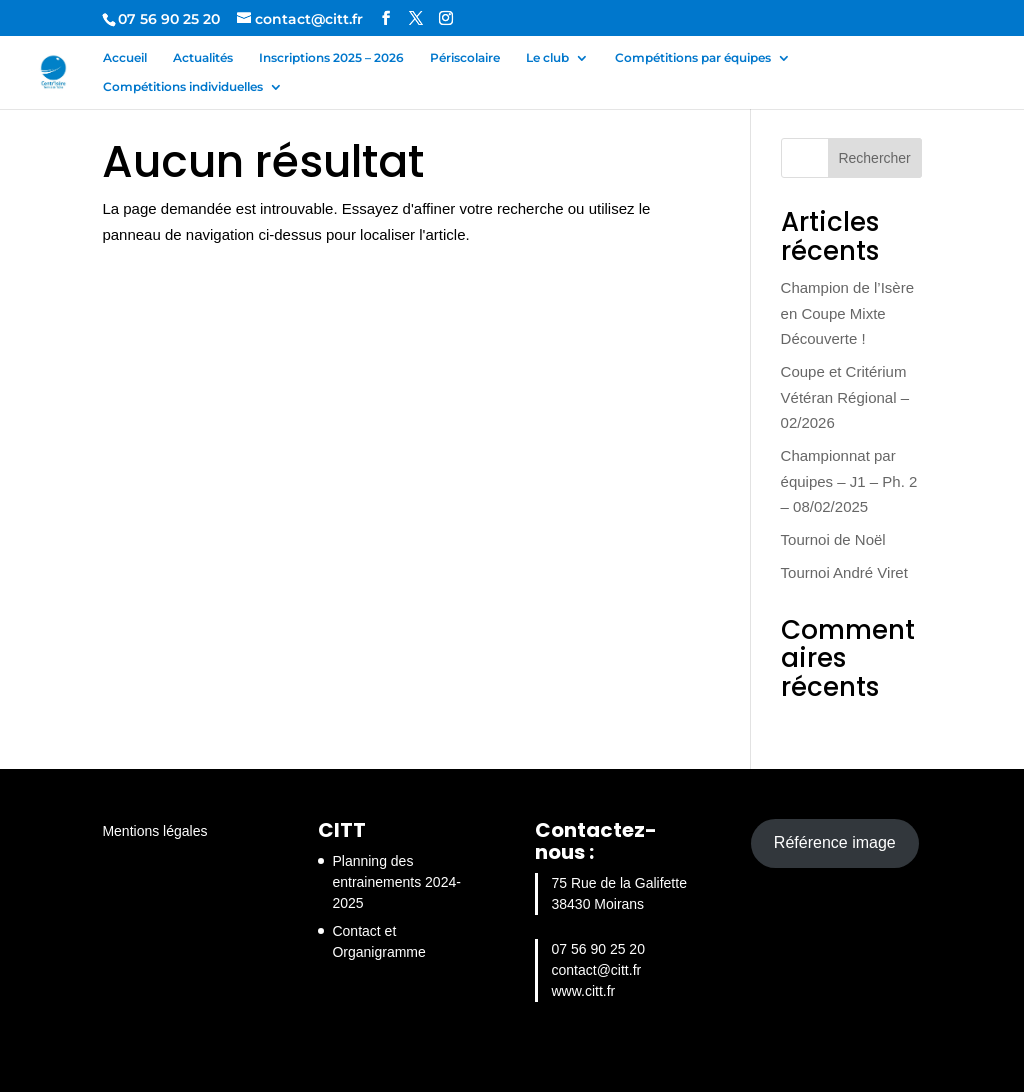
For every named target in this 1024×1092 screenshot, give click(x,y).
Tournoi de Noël (833, 539)
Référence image (835, 842)
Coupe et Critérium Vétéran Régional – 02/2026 (845, 397)
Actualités (203, 58)
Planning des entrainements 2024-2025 (396, 882)
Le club (547, 58)
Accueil (125, 58)
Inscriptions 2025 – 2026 (331, 58)
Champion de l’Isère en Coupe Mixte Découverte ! (847, 313)
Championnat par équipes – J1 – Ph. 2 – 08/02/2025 (849, 481)
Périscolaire (465, 58)
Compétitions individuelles (183, 87)
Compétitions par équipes (693, 58)
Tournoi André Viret (844, 572)
